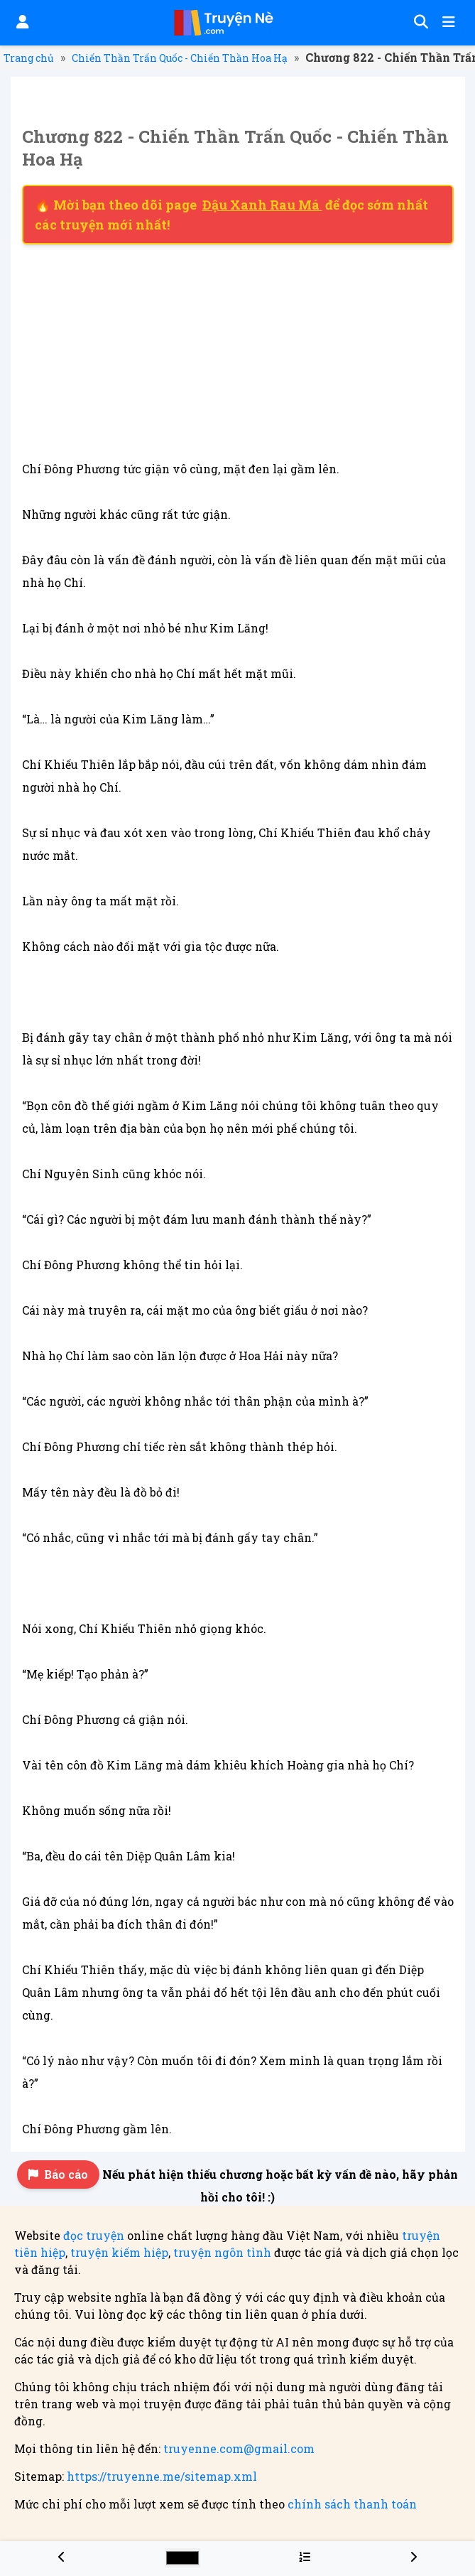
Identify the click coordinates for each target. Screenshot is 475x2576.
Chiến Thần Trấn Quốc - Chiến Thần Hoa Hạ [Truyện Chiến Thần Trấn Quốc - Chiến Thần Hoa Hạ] (180, 58)
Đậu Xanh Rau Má (262, 204)
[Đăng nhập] (21, 22)
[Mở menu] (447, 22)
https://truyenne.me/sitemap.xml (162, 2476)
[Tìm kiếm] (419, 22)
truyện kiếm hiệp (119, 2252)
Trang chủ (29, 58)
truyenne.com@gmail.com (239, 2448)
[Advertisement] (238, 351)
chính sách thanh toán (352, 2503)
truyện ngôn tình (222, 2252)
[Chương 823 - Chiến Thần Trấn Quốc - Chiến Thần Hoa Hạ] (413, 2556)
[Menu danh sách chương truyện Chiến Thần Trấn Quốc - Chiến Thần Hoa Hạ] (304, 2556)
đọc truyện (93, 2235)
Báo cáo (58, 2174)
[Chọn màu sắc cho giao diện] (182, 2557)
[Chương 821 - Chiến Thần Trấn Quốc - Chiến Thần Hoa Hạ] (61, 2556)
